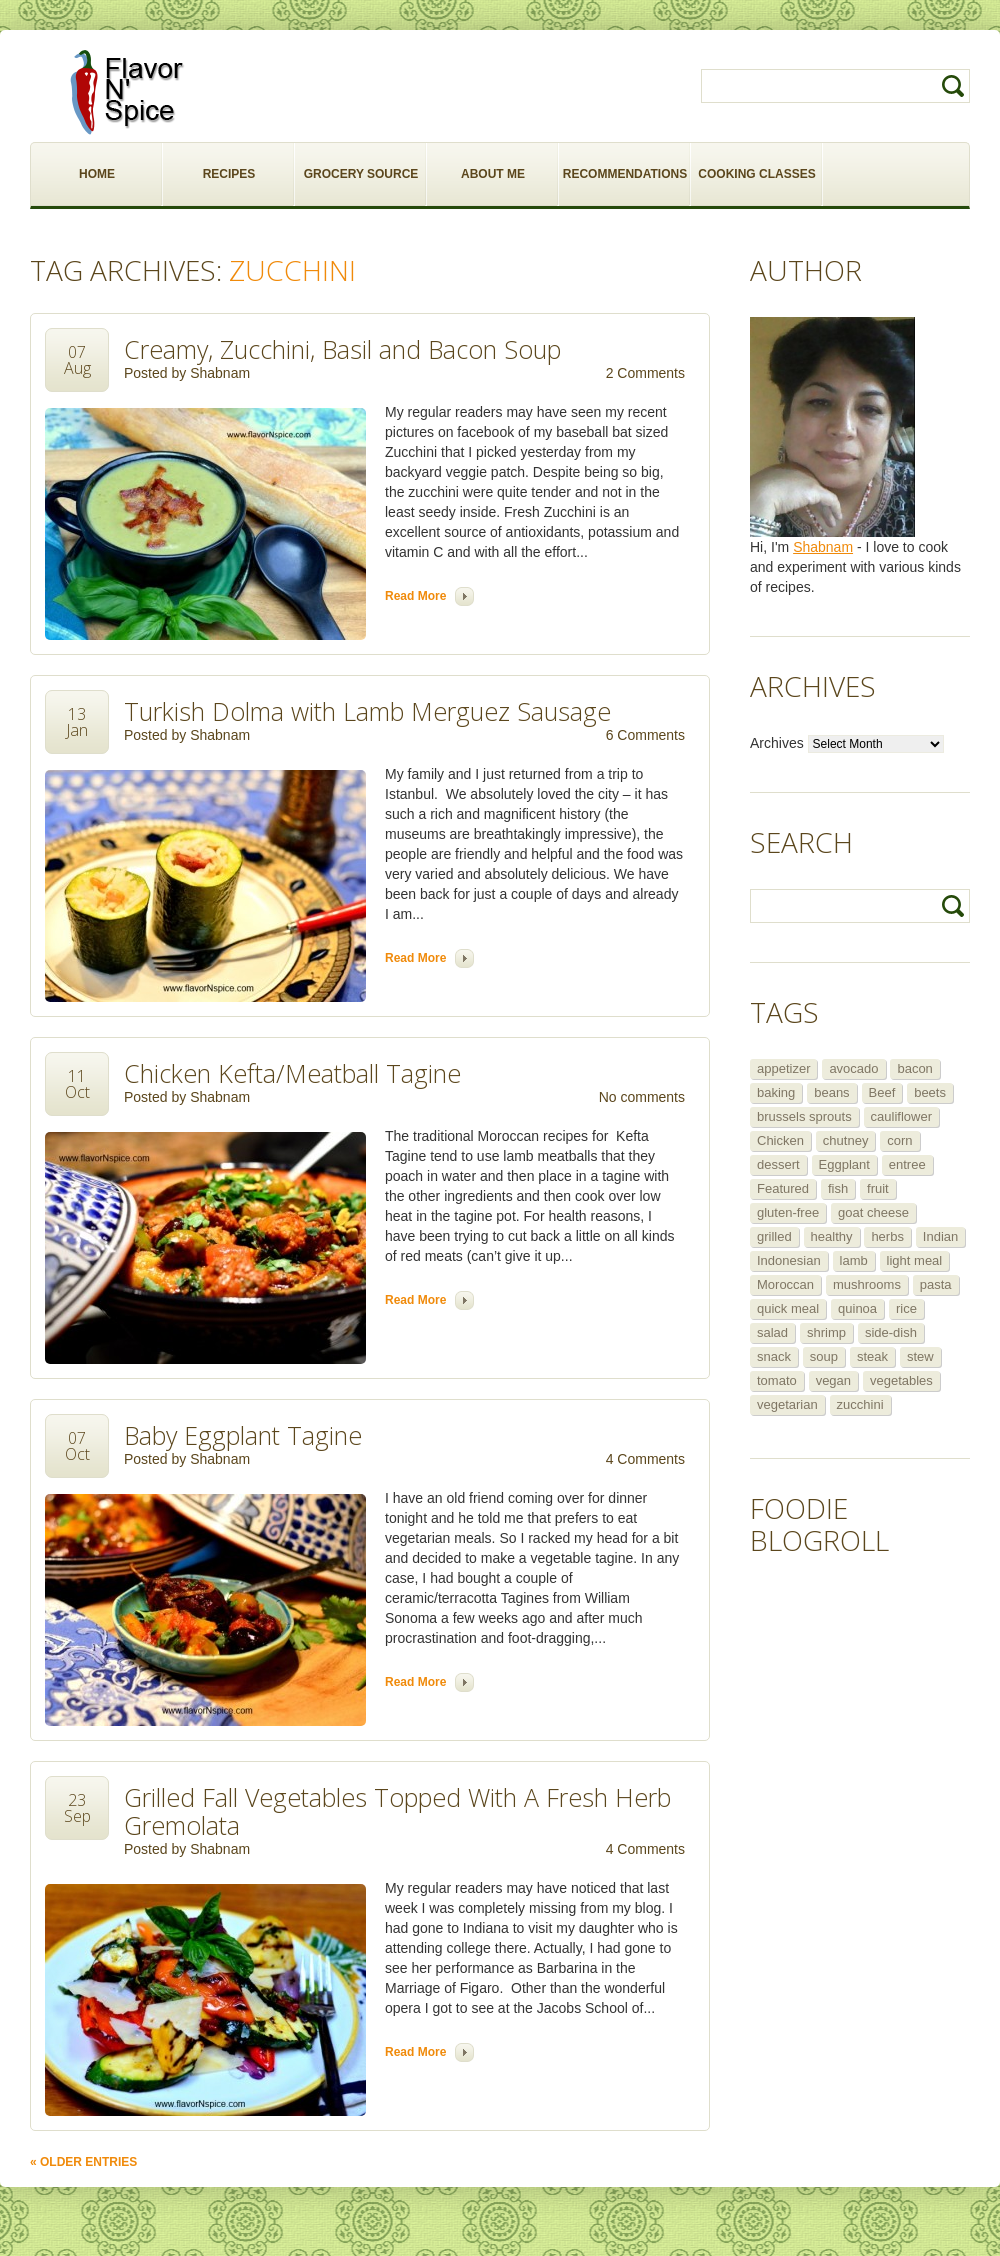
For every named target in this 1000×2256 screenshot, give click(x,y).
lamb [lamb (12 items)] (854, 1260)
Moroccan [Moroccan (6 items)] (785, 1284)
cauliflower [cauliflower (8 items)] (901, 1116)
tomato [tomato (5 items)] (777, 1380)
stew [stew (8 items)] (920, 1356)
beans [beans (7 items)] (831, 1092)
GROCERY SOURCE (361, 174)
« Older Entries (83, 2162)
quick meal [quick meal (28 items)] (788, 1308)
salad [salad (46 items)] (772, 1332)
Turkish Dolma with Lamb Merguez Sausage (367, 711)
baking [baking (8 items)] (776, 1092)
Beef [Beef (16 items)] (882, 1092)
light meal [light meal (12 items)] (915, 1260)
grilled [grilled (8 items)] (774, 1236)
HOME (97, 174)
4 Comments (645, 1459)
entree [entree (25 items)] (907, 1164)
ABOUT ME (493, 174)
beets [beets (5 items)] (930, 1092)
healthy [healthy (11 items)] (832, 1236)
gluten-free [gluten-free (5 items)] (788, 1212)
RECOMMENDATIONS (625, 174)
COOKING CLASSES (756, 174)
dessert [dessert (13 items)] (778, 1164)
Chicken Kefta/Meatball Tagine (292, 1073)
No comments (642, 1097)
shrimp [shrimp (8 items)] (826, 1332)
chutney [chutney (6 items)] (846, 1140)
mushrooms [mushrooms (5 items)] (867, 1284)
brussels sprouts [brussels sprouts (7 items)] (804, 1116)
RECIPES (229, 174)
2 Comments (645, 373)
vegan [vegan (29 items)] (833, 1380)
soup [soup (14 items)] (824, 1356)
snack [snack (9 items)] (774, 1356)
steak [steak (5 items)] (872, 1356)
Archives (777, 743)
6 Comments (645, 735)
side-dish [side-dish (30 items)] (891, 1332)
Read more (415, 596)
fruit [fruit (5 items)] (878, 1188)
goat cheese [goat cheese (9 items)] (873, 1212)
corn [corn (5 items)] (899, 1140)
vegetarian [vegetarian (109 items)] (787, 1404)
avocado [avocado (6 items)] (853, 1068)
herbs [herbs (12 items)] (887, 1236)
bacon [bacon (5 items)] (914, 1068)
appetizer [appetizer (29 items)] (783, 1068)
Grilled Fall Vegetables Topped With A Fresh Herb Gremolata (397, 1811)
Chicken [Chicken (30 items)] (780, 1140)
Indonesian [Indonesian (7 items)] (789, 1260)
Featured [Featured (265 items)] (783, 1188)
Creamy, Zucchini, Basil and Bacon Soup (342, 349)
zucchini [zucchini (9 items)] (860, 1404)
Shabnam (220, 373)
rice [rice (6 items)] (906, 1308)
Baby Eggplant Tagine (243, 1435)
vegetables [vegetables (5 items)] (901, 1380)
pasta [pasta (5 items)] (936, 1284)
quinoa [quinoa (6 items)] (857, 1308)
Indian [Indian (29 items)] (940, 1236)
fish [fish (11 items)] (838, 1188)
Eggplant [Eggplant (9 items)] (844, 1164)
